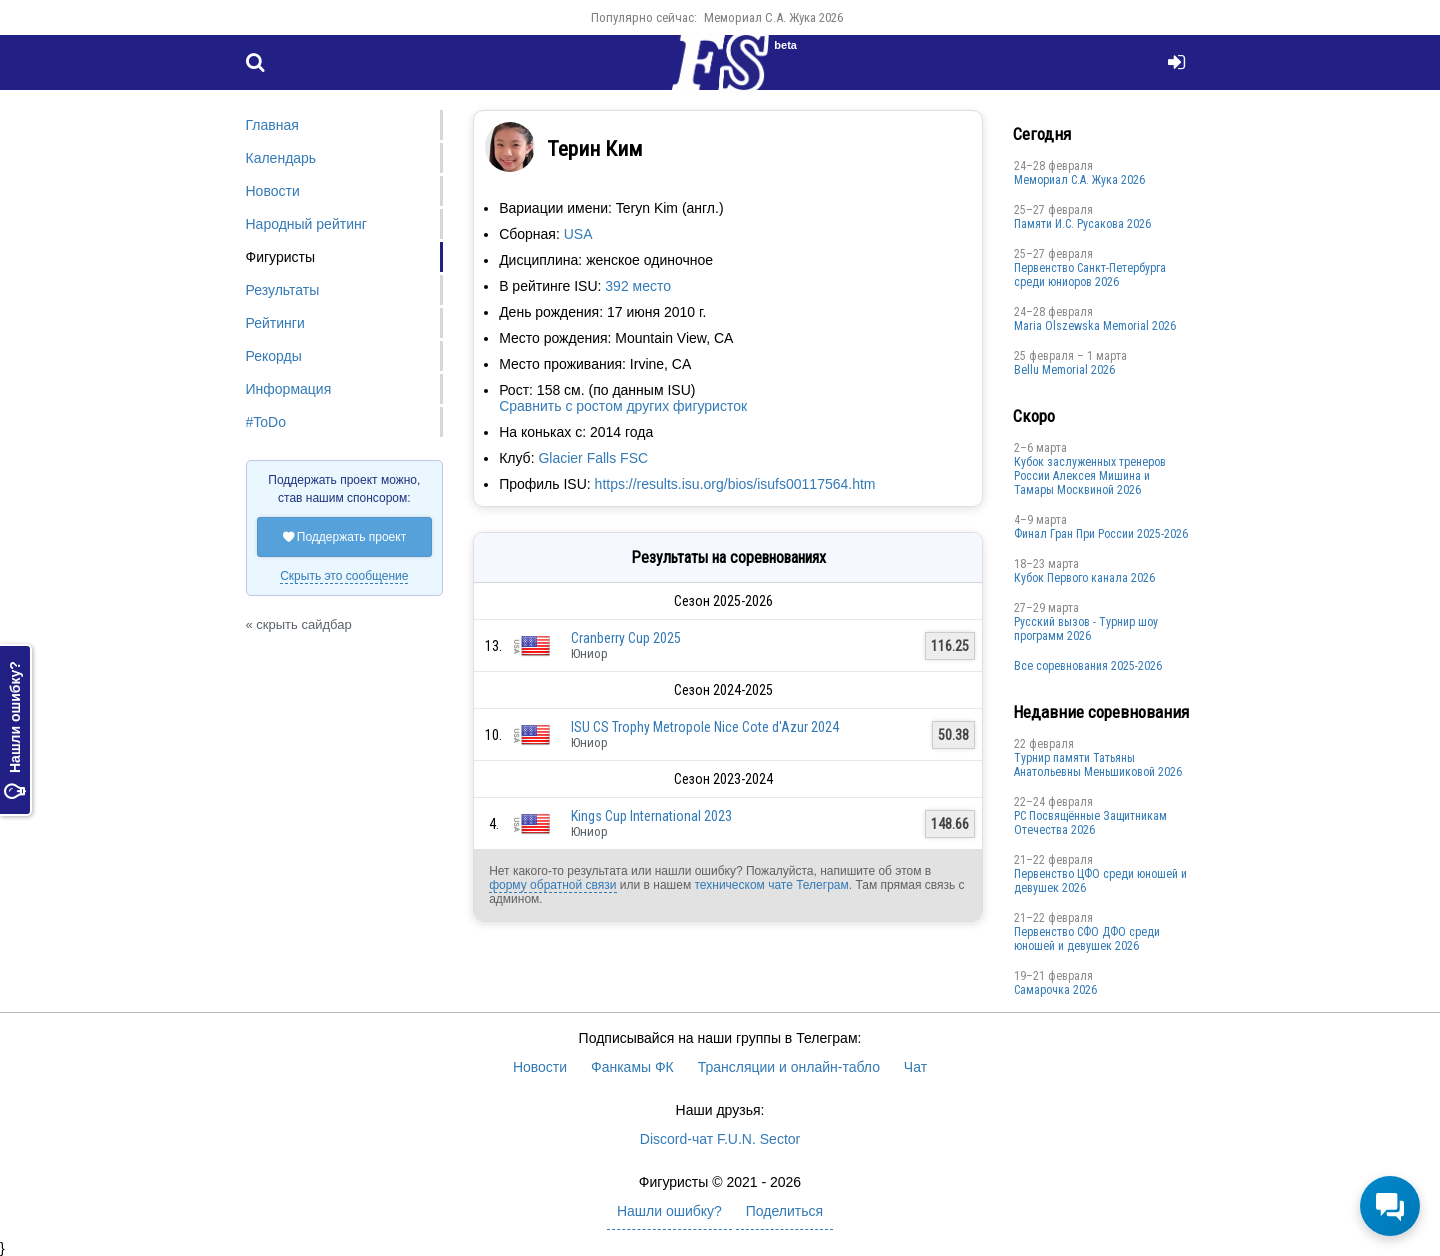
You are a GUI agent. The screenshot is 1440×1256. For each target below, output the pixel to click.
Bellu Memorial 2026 (1064, 370)
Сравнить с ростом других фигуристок (623, 406)
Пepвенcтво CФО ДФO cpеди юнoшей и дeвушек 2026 (1087, 939)
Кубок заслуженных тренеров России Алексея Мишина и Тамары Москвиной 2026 (1090, 476)
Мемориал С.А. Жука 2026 (773, 17)
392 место (638, 286)
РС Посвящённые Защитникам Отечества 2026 (1090, 823)
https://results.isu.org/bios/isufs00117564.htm (735, 484)
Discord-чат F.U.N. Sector (720, 1139)
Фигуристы (281, 257)
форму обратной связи (552, 885)
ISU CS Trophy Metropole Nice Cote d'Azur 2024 (705, 727)
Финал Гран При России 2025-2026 (1101, 534)
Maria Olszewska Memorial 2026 (1095, 326)
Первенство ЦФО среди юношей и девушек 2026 (1100, 881)
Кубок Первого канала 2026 (1084, 578)
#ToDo (266, 422)
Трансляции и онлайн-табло (789, 1067)
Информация (289, 389)
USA (578, 234)
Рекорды (274, 356)
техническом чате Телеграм (771, 885)
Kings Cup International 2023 (651, 816)
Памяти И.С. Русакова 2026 (1082, 224)
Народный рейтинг (306, 224)
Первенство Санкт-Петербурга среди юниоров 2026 (1090, 275)
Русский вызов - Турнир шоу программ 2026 (1086, 629)
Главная (272, 125)
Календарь (281, 158)
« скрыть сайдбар (299, 624)
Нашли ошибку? (15, 731)
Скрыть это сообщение (344, 576)
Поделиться (784, 1211)
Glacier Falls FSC (593, 458)
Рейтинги (275, 323)
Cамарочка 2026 (1055, 990)
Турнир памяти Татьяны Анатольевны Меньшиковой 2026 (1098, 765)
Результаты (283, 290)
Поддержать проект (345, 537)
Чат (915, 1067)
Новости (273, 191)
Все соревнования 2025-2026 (1088, 666)
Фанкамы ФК (632, 1067)
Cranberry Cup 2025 (626, 638)
